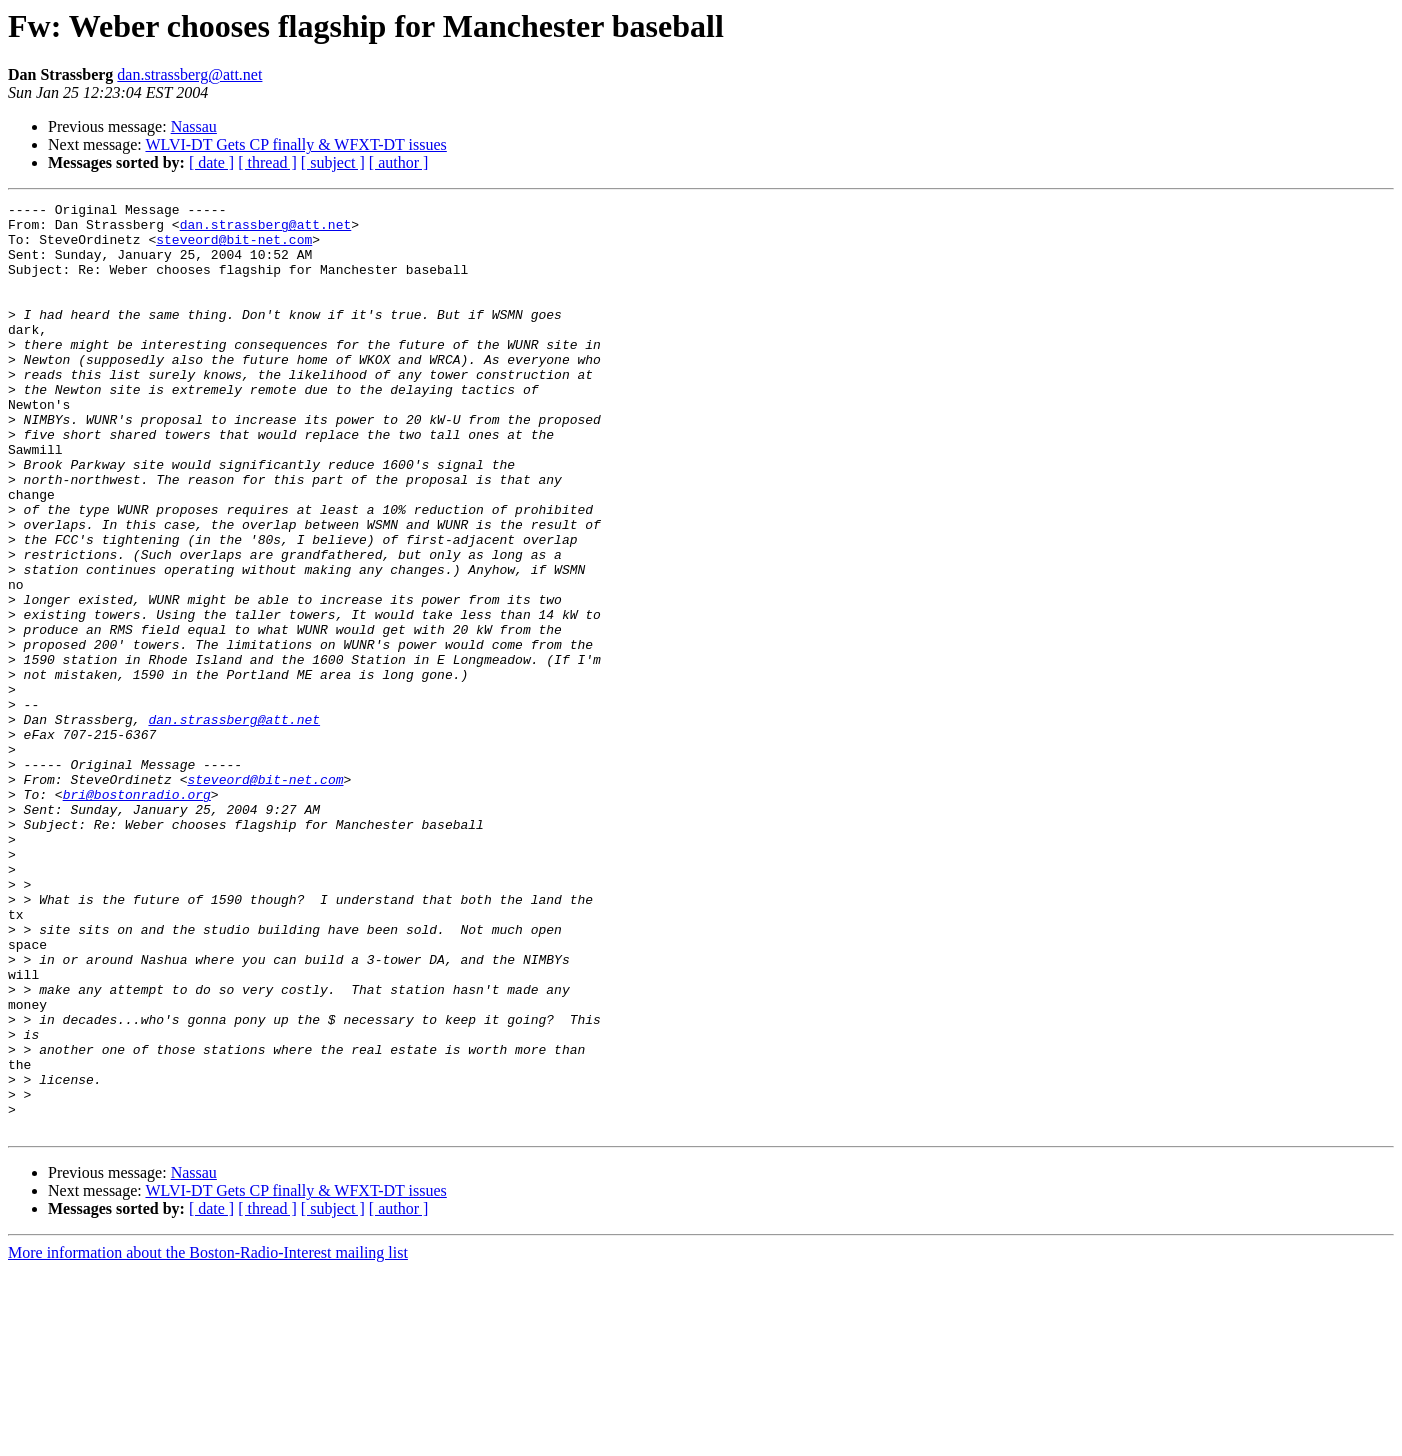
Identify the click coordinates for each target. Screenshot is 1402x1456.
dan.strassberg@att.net (189, 74)
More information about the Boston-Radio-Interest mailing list (208, 1438)
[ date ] (211, 162)
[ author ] (399, 162)
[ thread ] (267, 162)
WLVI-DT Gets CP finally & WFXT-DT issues (295, 144)
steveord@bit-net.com (234, 248)
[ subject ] (333, 162)
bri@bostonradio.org (137, 914)
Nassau (194, 126)
